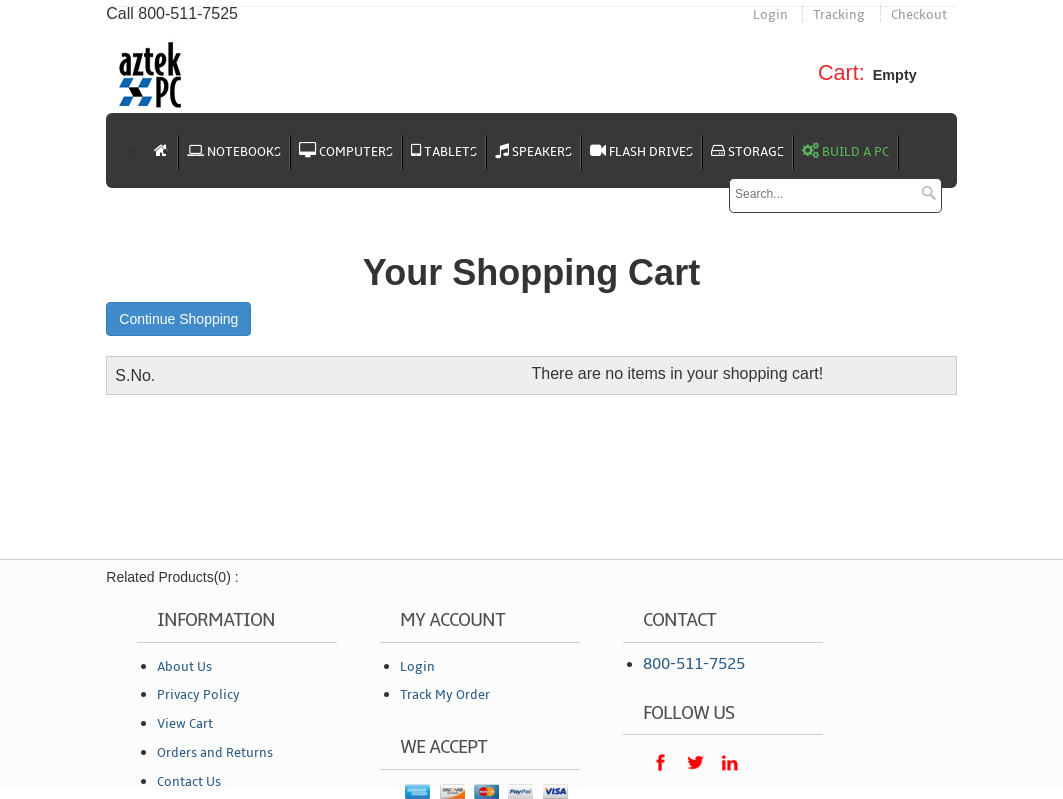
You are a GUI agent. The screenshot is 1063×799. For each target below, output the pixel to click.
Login (770, 15)
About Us (184, 667)
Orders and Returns (215, 753)
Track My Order (445, 695)
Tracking (839, 15)
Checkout (919, 15)
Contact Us (189, 782)
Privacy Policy (198, 695)
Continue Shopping (178, 319)
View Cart (185, 724)
